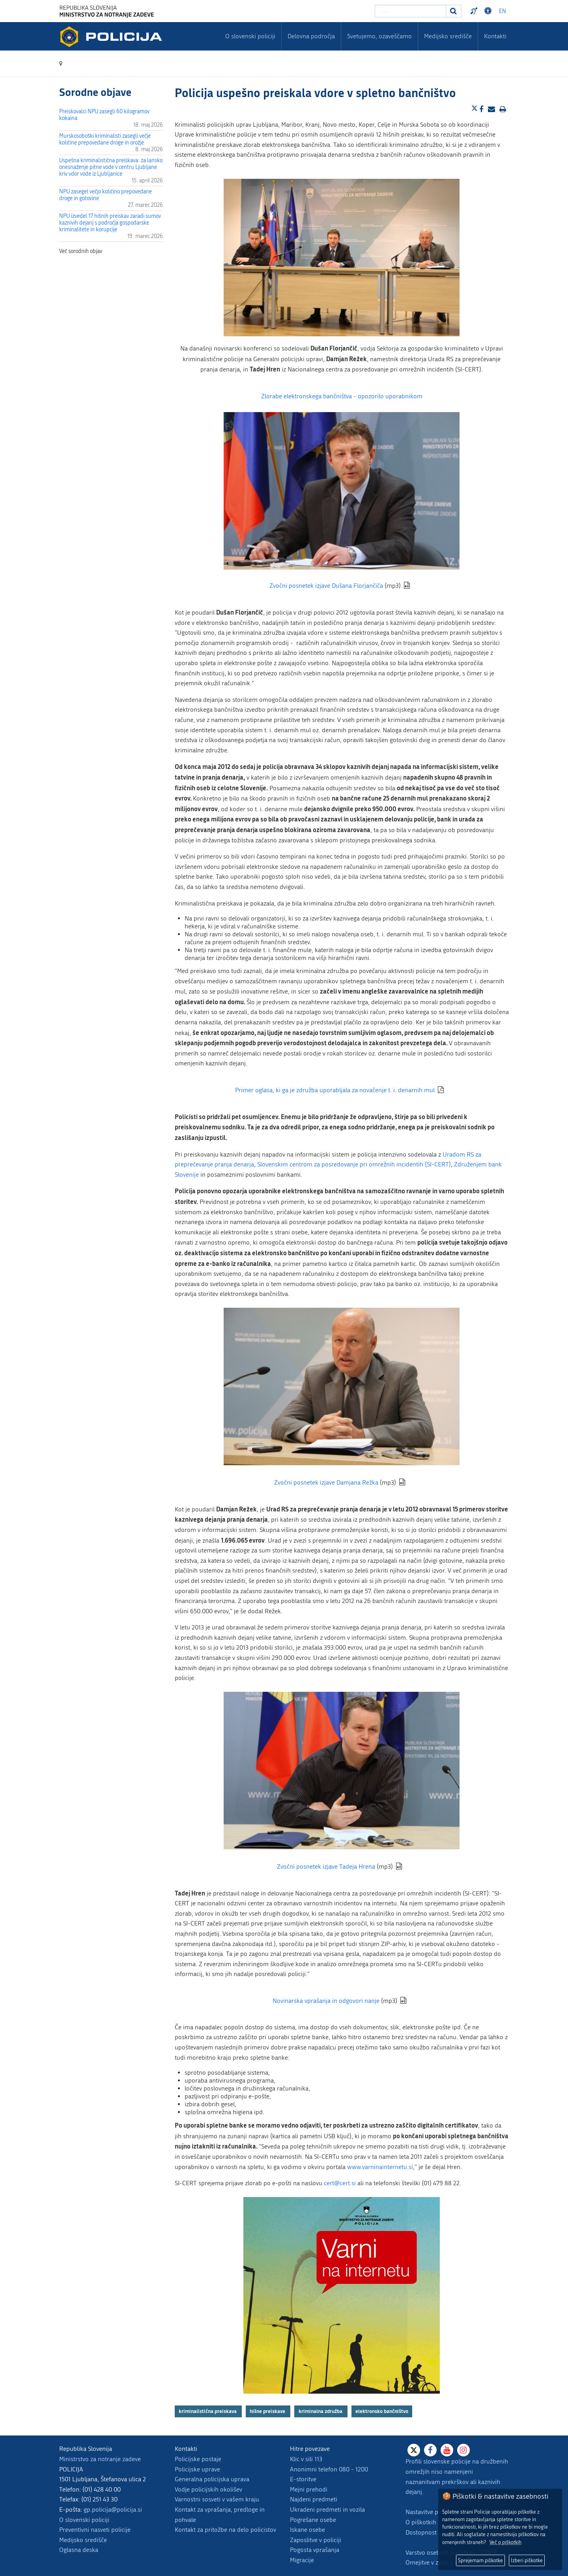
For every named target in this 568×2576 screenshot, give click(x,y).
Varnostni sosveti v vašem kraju (217, 2499)
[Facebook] (430, 2450)
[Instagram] (463, 2450)
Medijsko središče (83, 2540)
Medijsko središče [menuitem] (448, 36)
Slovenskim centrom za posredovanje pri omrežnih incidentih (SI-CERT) (354, 1164)
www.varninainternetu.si (380, 2167)
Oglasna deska (78, 2550)
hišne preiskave (268, 2411)
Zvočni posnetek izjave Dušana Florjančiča (326, 585)
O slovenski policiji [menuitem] (250, 36)
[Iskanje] (454, 11)
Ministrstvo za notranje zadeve (100, 2459)
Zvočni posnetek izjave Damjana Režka (326, 1482)
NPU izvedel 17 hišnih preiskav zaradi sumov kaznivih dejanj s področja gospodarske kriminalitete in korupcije (110, 223)
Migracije (302, 2560)
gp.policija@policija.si (113, 2509)
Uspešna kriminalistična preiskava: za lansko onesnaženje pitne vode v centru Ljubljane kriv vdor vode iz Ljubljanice (111, 167)
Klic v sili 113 (306, 2459)
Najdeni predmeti (313, 2499)
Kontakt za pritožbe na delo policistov (225, 2529)
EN (502, 11)
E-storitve (303, 2479)
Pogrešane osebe (313, 2520)
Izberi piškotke (527, 2560)
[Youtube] (447, 2450)
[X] (413, 2450)
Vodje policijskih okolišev (208, 2489)
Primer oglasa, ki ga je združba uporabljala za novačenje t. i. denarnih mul (335, 1090)
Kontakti (495, 36)
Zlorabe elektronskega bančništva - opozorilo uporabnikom (341, 396)
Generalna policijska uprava (212, 2479)
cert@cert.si (340, 2183)
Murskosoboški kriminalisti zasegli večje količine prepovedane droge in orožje (105, 139)
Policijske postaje (198, 2459)
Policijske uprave (197, 2469)
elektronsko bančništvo (381, 2411)
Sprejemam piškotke (480, 2560)
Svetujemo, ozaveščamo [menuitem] (379, 36)
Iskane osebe (307, 2529)
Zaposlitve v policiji (315, 2540)
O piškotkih (420, 2522)
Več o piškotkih (505, 2542)
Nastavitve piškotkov (433, 2512)
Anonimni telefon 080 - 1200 (329, 2469)
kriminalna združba (321, 2411)
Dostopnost (421, 2532)
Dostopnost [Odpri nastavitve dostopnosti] (489, 11)
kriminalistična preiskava (208, 2411)
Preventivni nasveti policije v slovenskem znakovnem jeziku (475, 11)
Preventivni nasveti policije (95, 2529)
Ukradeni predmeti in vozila (327, 2509)
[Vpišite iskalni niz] (410, 11)
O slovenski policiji (84, 2520)
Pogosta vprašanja (314, 2550)
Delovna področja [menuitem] (311, 36)
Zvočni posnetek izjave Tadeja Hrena (326, 1866)
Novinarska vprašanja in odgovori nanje (326, 2000)
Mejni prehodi (308, 2489)
